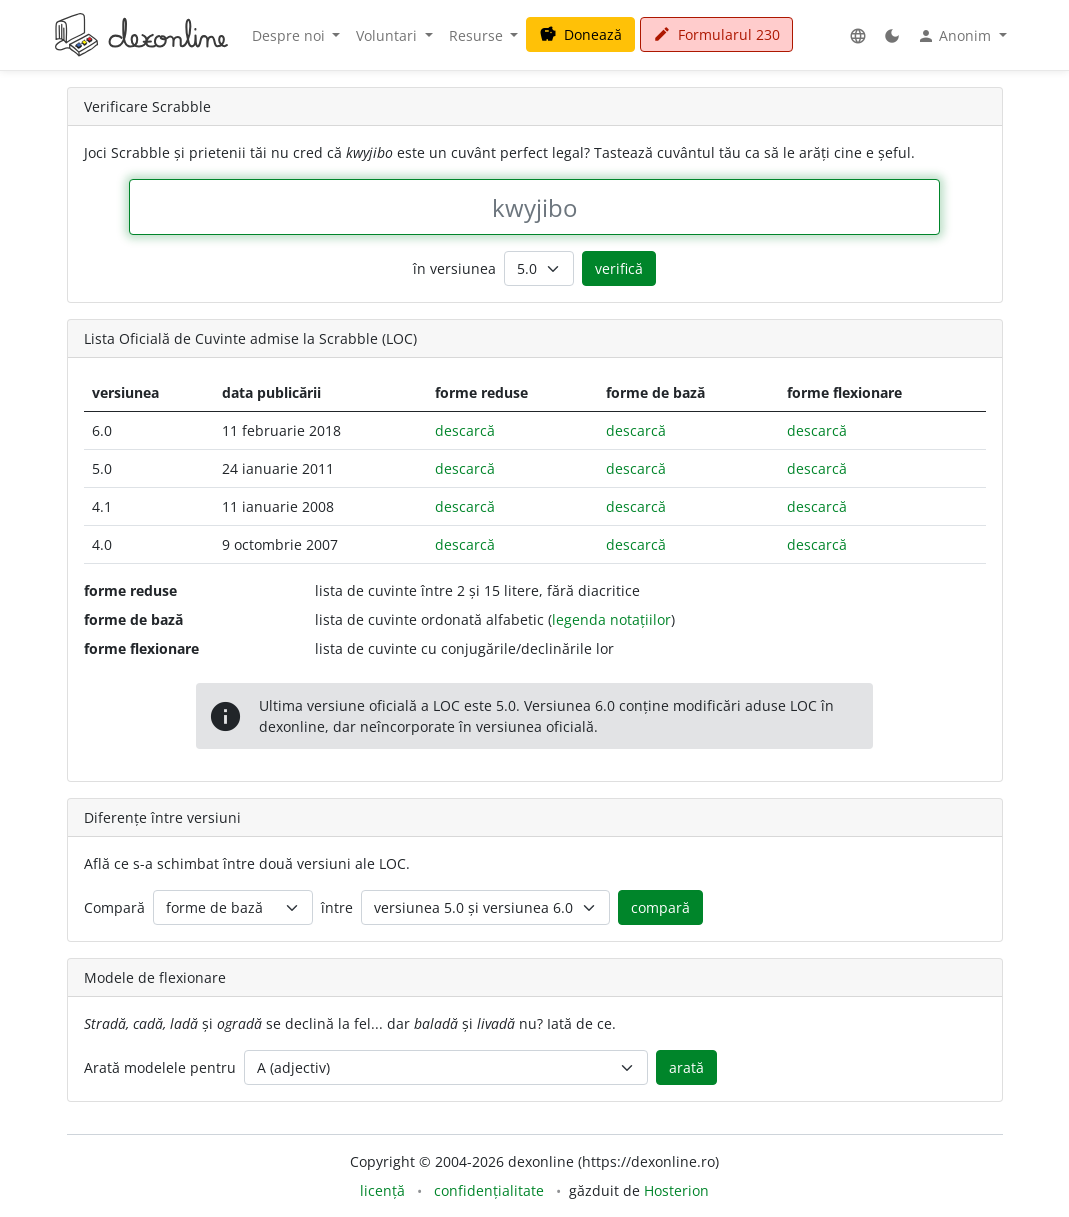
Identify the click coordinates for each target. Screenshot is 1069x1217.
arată (686, 1067)
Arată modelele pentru (160, 1067)
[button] (858, 35)
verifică (619, 268)
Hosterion (676, 1190)
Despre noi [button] (290, 35)
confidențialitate (489, 1190)
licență (382, 1190)
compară (660, 907)
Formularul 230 (716, 34)
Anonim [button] (956, 36)
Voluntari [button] (388, 35)
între (337, 907)
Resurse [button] (478, 35)
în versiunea (454, 268)
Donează (580, 34)
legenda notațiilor (611, 619)
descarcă (465, 430)
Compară (114, 907)
